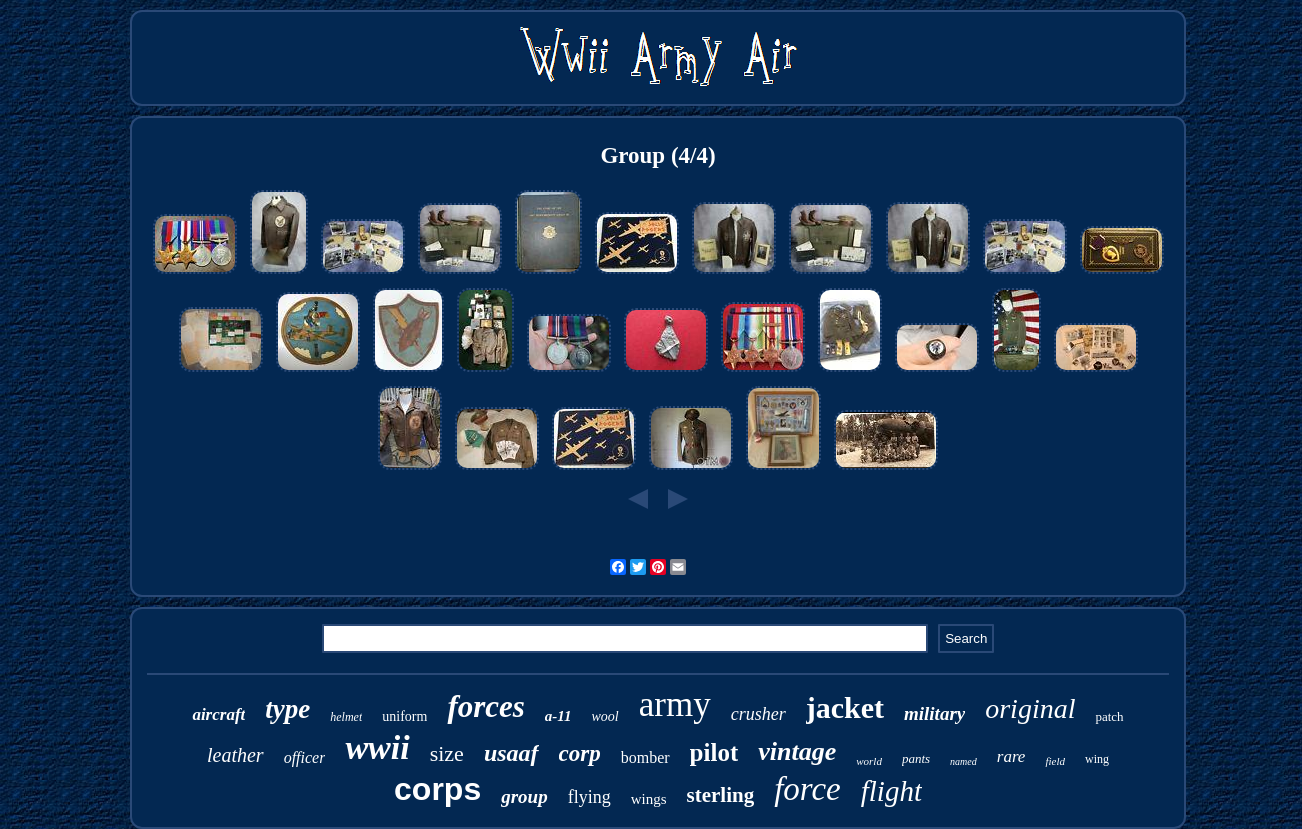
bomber (645, 757)
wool (605, 716)
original (1030, 708)
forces (485, 706)
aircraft (218, 714)
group (524, 796)
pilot (714, 752)
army (675, 704)
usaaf (511, 753)
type (287, 709)
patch (1109, 716)
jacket (845, 707)
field (1055, 761)
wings (649, 799)
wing (1097, 759)
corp (580, 753)
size (447, 753)
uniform (404, 716)
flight (891, 791)
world (869, 761)
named (963, 761)
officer (305, 757)
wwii (377, 747)
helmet (346, 717)
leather (235, 755)
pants (916, 758)
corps (437, 789)
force (807, 789)
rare (1011, 756)
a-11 (558, 716)
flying (589, 797)
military (934, 713)
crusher (758, 714)
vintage (797, 751)
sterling (720, 795)
